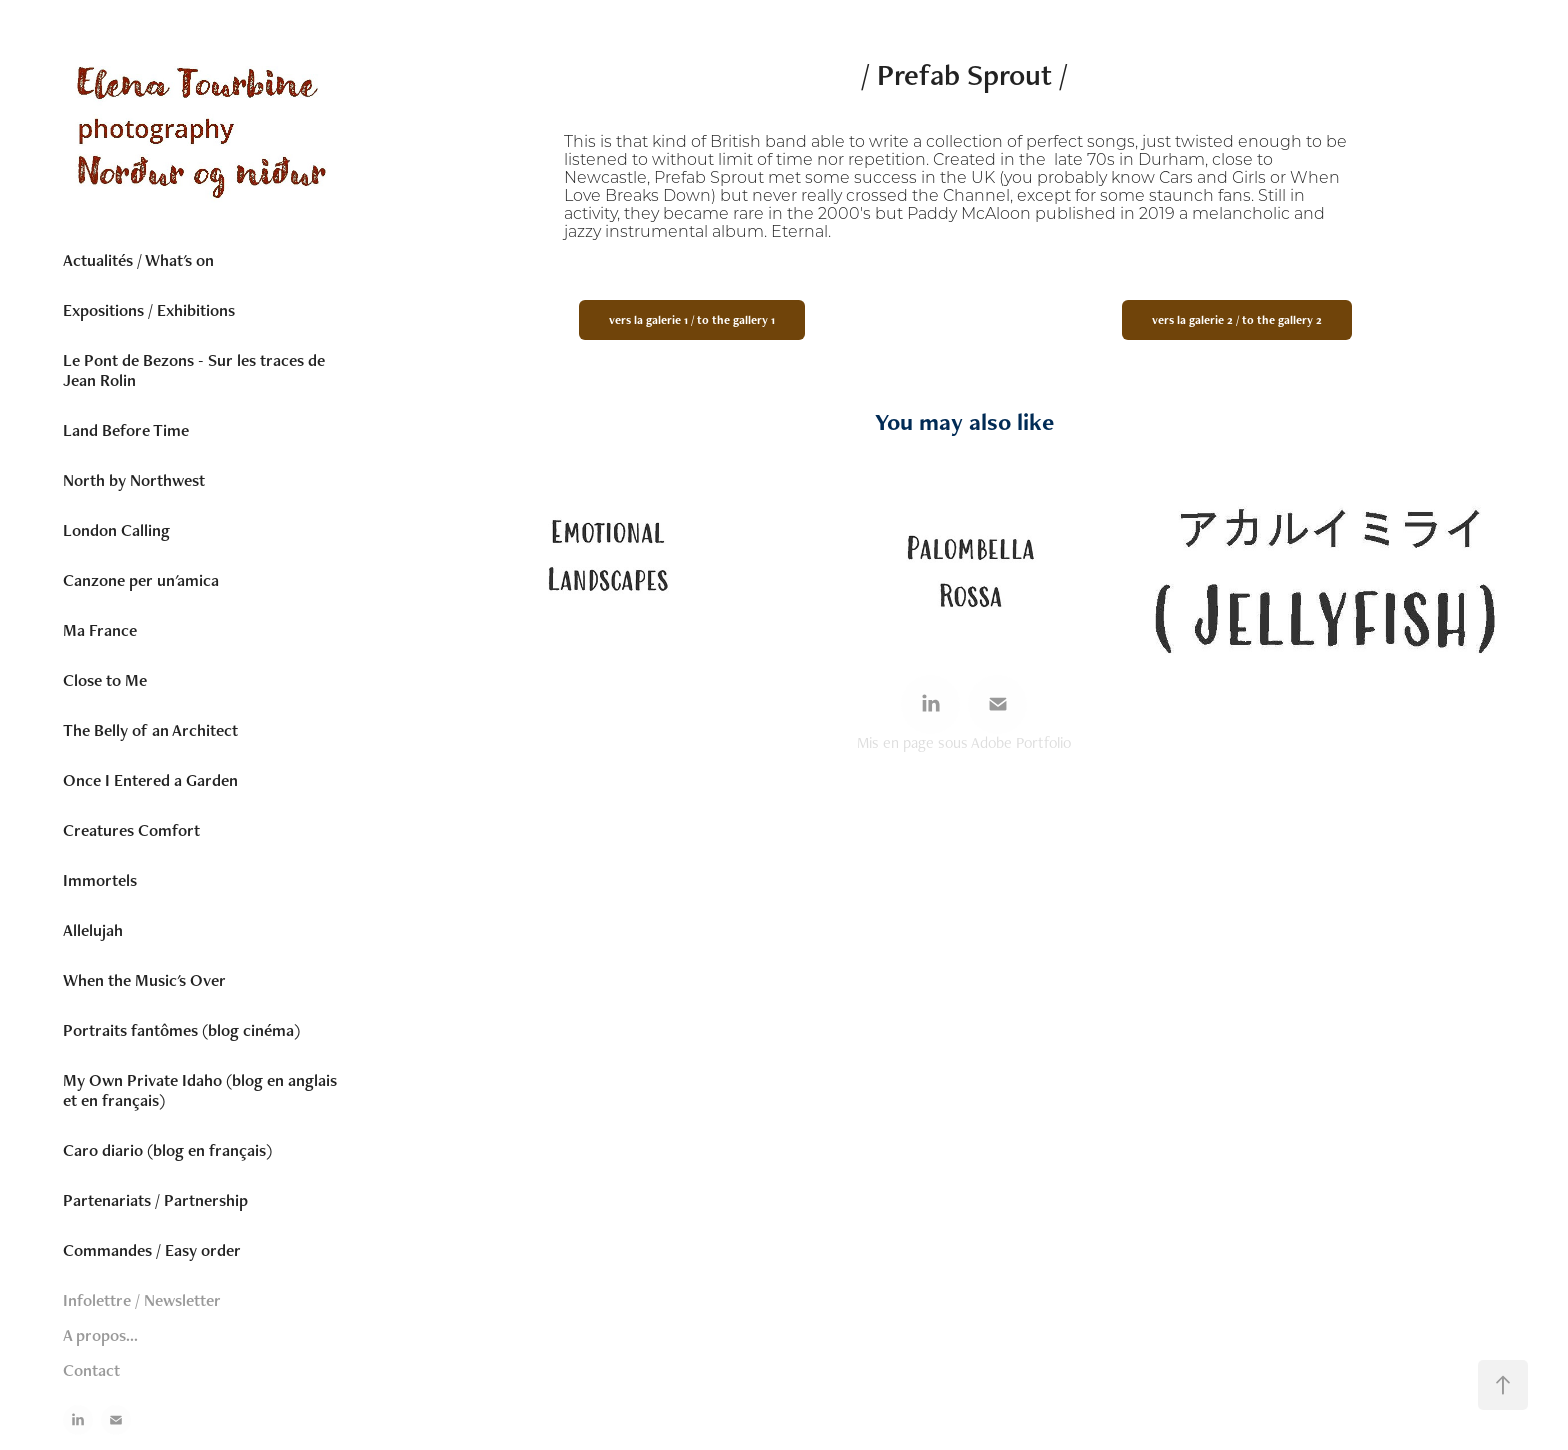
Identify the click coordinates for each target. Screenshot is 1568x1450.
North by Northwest (134, 480)
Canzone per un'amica (141, 580)
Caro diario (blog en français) (167, 1150)
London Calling (116, 530)
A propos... (100, 1335)
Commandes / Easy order (152, 1250)
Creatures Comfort (131, 830)
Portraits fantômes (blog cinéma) (181, 1030)
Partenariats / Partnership (155, 1200)
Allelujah (93, 930)
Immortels (100, 880)
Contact (91, 1370)
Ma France (100, 630)
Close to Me (105, 680)
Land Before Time (126, 430)
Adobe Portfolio (1021, 742)
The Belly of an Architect (150, 730)
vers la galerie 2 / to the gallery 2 (1237, 320)
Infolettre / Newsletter (142, 1300)
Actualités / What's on (138, 260)
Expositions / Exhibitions (149, 310)
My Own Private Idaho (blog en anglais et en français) (200, 1090)
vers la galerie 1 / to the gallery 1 (692, 320)
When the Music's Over (144, 980)
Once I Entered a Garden (150, 780)
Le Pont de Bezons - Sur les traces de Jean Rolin (194, 370)
